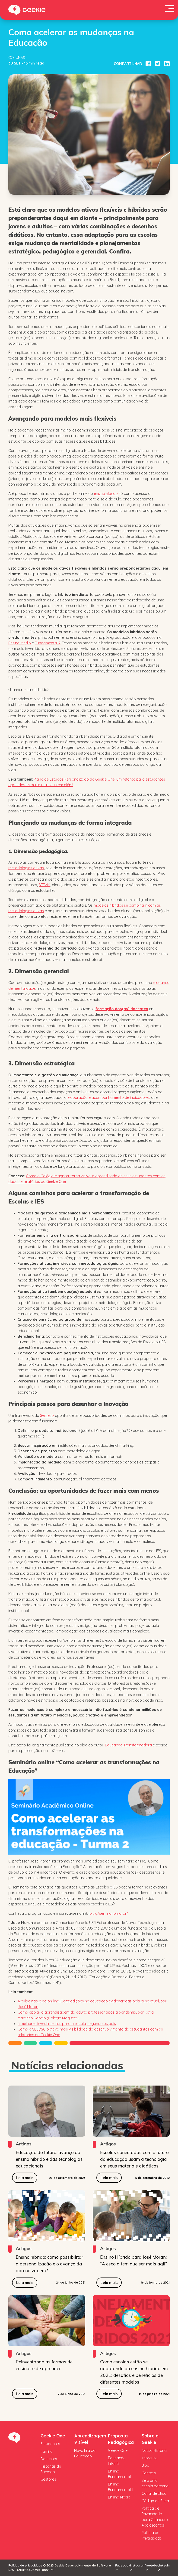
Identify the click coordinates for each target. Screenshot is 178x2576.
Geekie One (53, 2436)
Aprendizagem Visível (88, 2439)
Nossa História (154, 2450)
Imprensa (150, 2458)
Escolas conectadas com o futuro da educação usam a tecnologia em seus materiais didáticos (134, 2159)
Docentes (49, 2458)
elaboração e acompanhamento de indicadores (108, 1097)
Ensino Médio (19, 643)
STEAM (44, 884)
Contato (149, 2473)
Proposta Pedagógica (121, 2439)
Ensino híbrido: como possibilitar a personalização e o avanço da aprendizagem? (49, 2263)
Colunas (16, 57)
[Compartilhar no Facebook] (148, 63)
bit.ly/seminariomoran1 (109, 1913)
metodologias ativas (26, 868)
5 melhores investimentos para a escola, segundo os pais (67, 2023)
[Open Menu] (169, 8)
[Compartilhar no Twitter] (157, 63)
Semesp (47, 1415)
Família (47, 2451)
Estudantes (50, 2443)
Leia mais (24, 2177)
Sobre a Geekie (150, 2439)
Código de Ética (155, 2500)
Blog (145, 2465)
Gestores (48, 2479)
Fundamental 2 (47, 643)
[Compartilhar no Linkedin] (167, 63)
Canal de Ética (154, 2493)
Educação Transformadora (128, 1745)
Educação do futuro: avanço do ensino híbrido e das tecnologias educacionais (49, 2159)
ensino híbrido (106, 493)
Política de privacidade (25, 2565)
